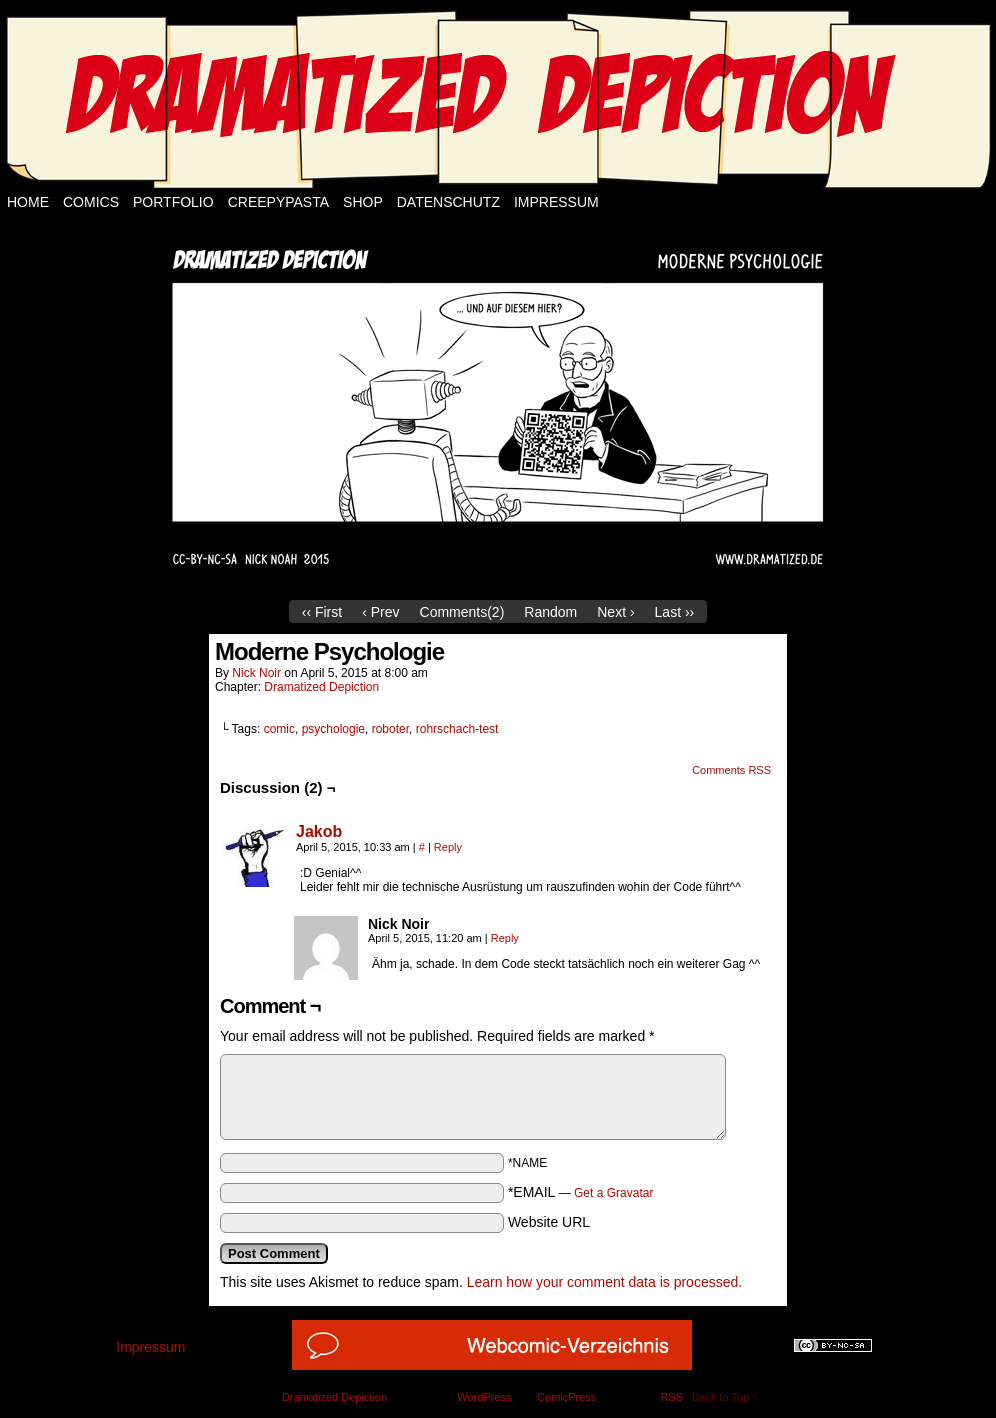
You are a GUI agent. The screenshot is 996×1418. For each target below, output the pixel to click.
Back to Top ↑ (725, 1397)
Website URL (549, 1222)
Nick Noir (256, 673)
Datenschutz (448, 202)
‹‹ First (322, 612)
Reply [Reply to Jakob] (448, 847)
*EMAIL (581, 1192)
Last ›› (675, 612)
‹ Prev (380, 612)
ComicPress (566, 1397)
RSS (671, 1397)
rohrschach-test (457, 729)
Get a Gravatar (613, 1193)
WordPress (484, 1397)
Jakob (319, 831)
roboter (390, 729)
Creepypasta (278, 202)
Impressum (556, 202)
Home (28, 202)
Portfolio (173, 202)
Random (550, 612)
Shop (363, 202)
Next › (615, 612)
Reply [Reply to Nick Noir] (505, 938)
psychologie (333, 729)
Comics (91, 202)
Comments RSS (731, 770)
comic (279, 729)
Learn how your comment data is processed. (604, 1282)
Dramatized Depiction (321, 687)
